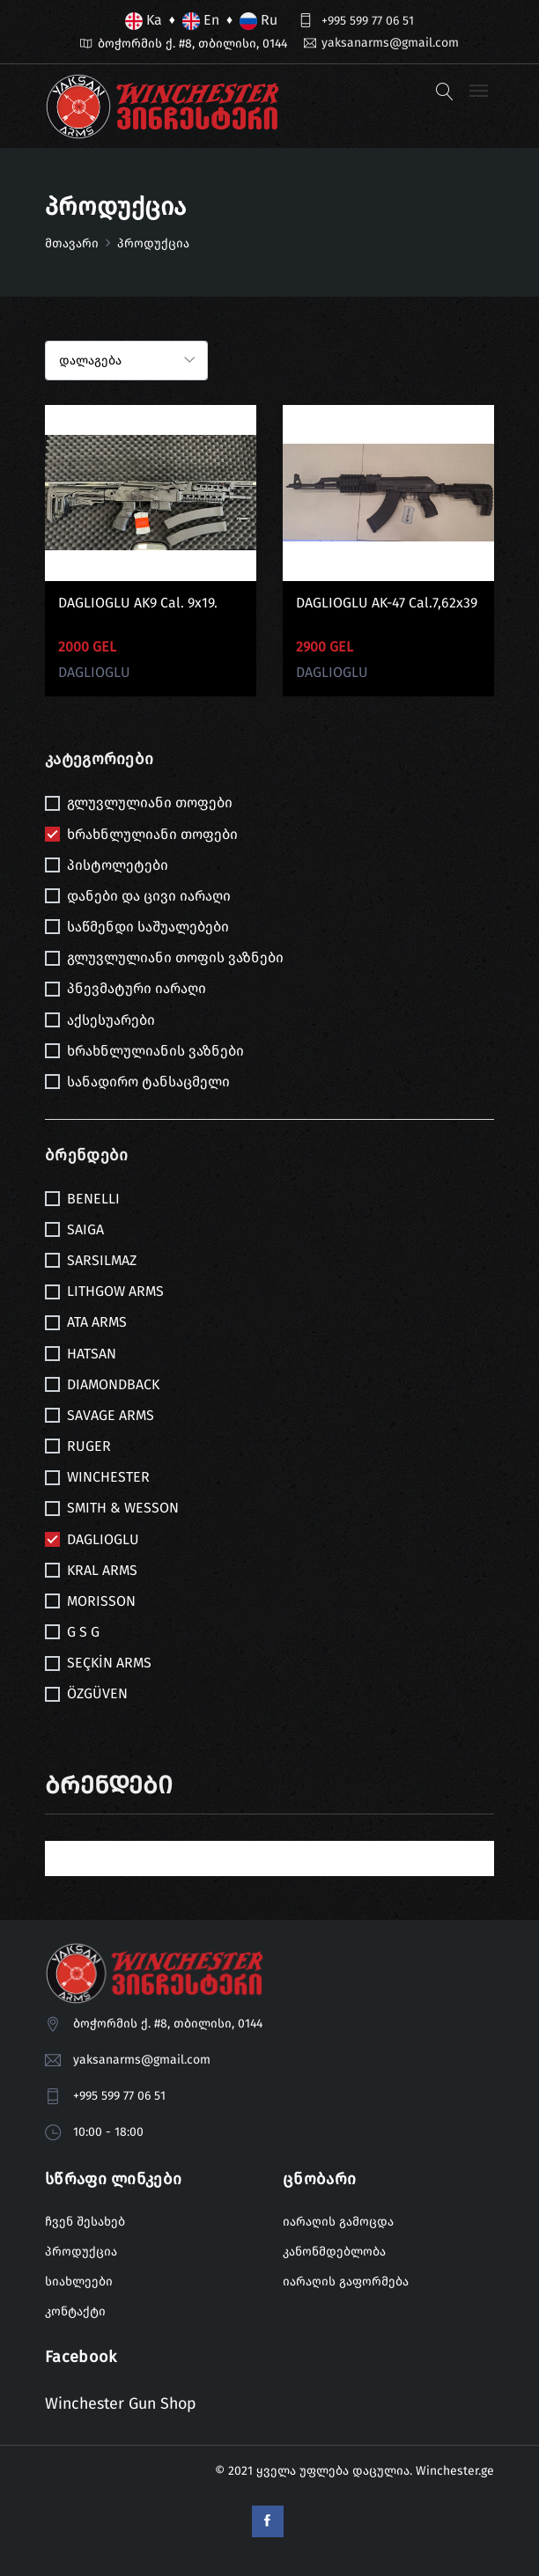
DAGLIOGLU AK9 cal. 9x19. (138, 602)
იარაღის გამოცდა (338, 2222)
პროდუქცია (81, 2252)
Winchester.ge (455, 2469)
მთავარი (72, 243)
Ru (258, 20)
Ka (143, 20)
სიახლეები (79, 2282)
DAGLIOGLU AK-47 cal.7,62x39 (387, 602)
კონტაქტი (75, 2312)
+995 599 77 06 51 (367, 20)
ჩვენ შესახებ (85, 2222)
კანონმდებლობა (334, 2252)
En (200, 20)
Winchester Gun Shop (121, 2403)
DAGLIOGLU (94, 672)
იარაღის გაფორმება (346, 2282)
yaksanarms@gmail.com (390, 42)
